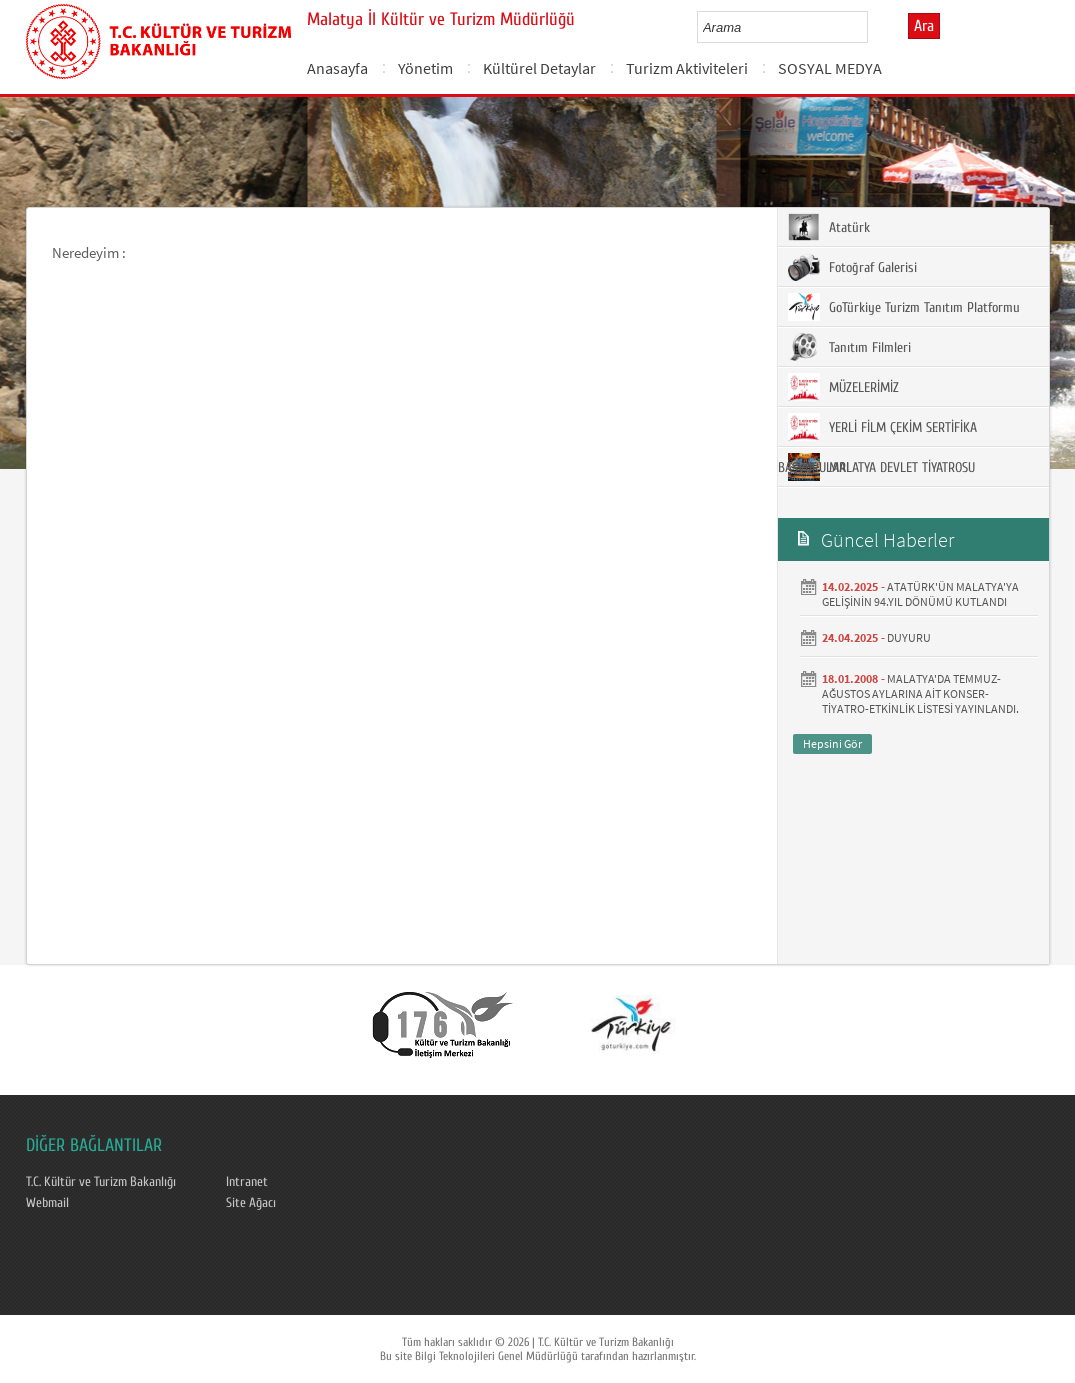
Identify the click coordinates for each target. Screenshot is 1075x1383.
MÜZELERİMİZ (843, 387)
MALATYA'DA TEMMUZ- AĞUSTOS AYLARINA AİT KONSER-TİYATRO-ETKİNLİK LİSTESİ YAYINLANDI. (920, 693)
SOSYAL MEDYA (830, 68)
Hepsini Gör (832, 743)
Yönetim (425, 68)
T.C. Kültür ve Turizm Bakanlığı (101, 1182)
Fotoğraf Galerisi (852, 267)
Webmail (47, 1203)
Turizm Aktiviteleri (687, 68)
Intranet (247, 1182)
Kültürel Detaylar (539, 68)
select (873, 27)
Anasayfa (337, 68)
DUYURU (909, 637)
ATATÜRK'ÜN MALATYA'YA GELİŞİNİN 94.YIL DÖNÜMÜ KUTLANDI (920, 594)
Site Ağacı (251, 1203)
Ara (924, 26)
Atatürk (829, 227)
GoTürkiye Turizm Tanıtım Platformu (904, 307)
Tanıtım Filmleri (849, 347)
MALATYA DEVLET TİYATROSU (881, 467)
